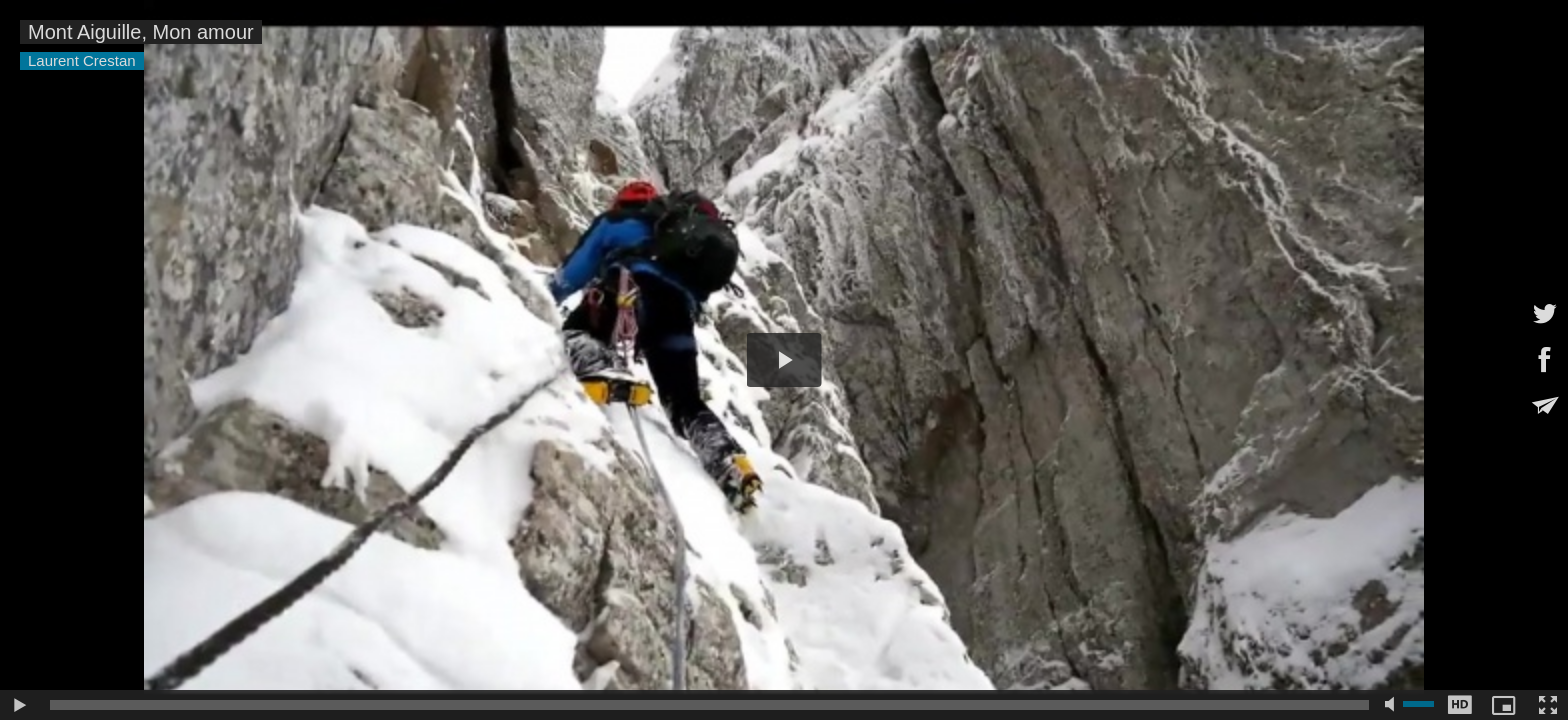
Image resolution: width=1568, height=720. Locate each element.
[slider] (709, 705)
